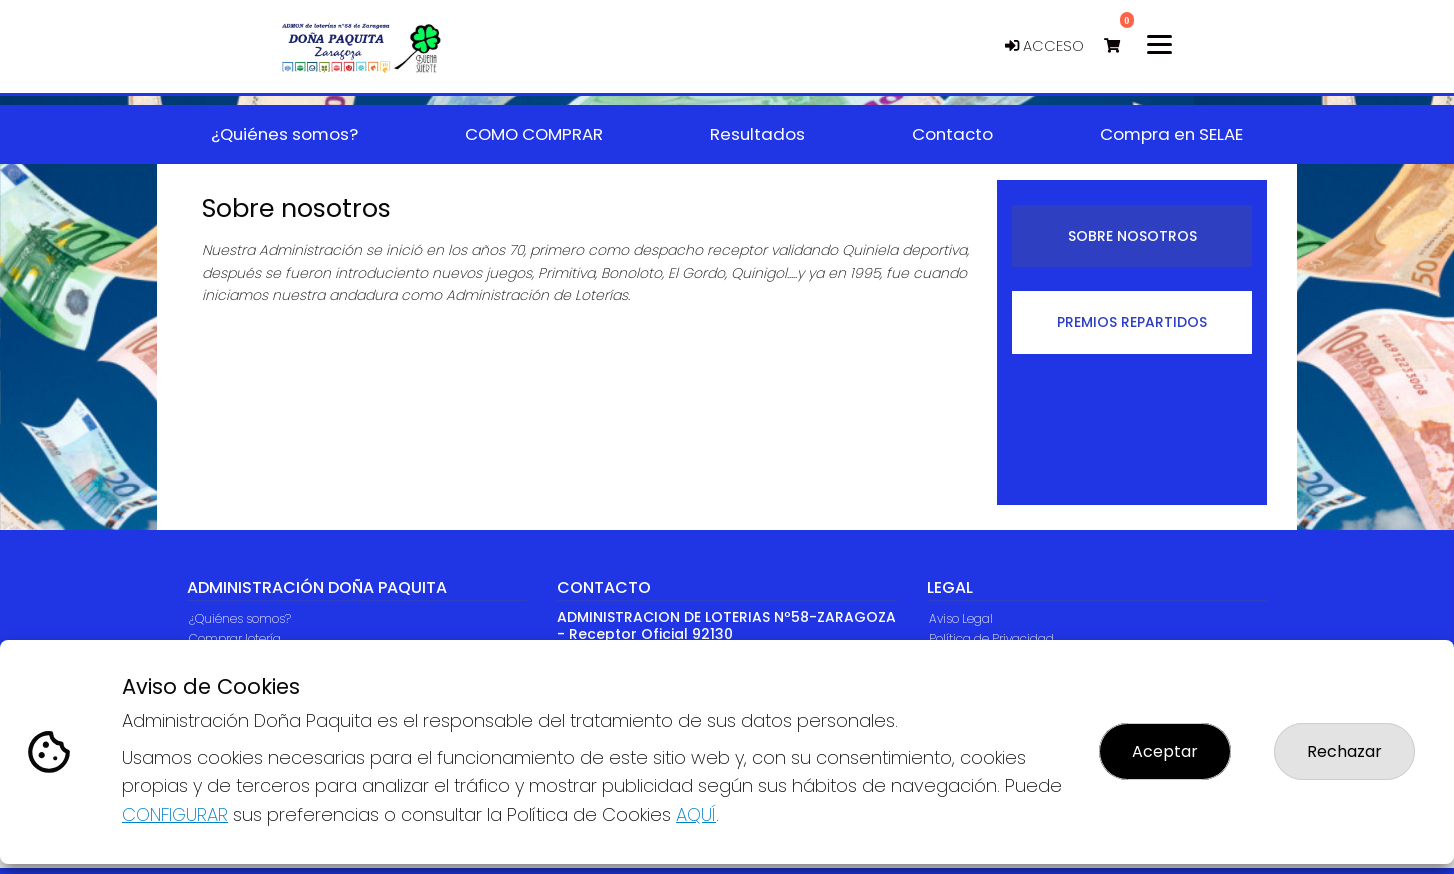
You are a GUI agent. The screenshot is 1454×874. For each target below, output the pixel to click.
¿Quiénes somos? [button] (284, 134)
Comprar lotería (235, 638)
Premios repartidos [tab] (1132, 322)
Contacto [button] (952, 134)
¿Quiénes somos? (240, 618)
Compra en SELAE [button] (1171, 134)
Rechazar (1344, 751)
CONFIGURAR (175, 814)
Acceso (1044, 46)
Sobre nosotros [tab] (1132, 236)
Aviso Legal (961, 618)
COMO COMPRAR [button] (534, 134)
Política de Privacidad (991, 638)
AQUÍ (696, 814)
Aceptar (1165, 751)
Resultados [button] (757, 134)
